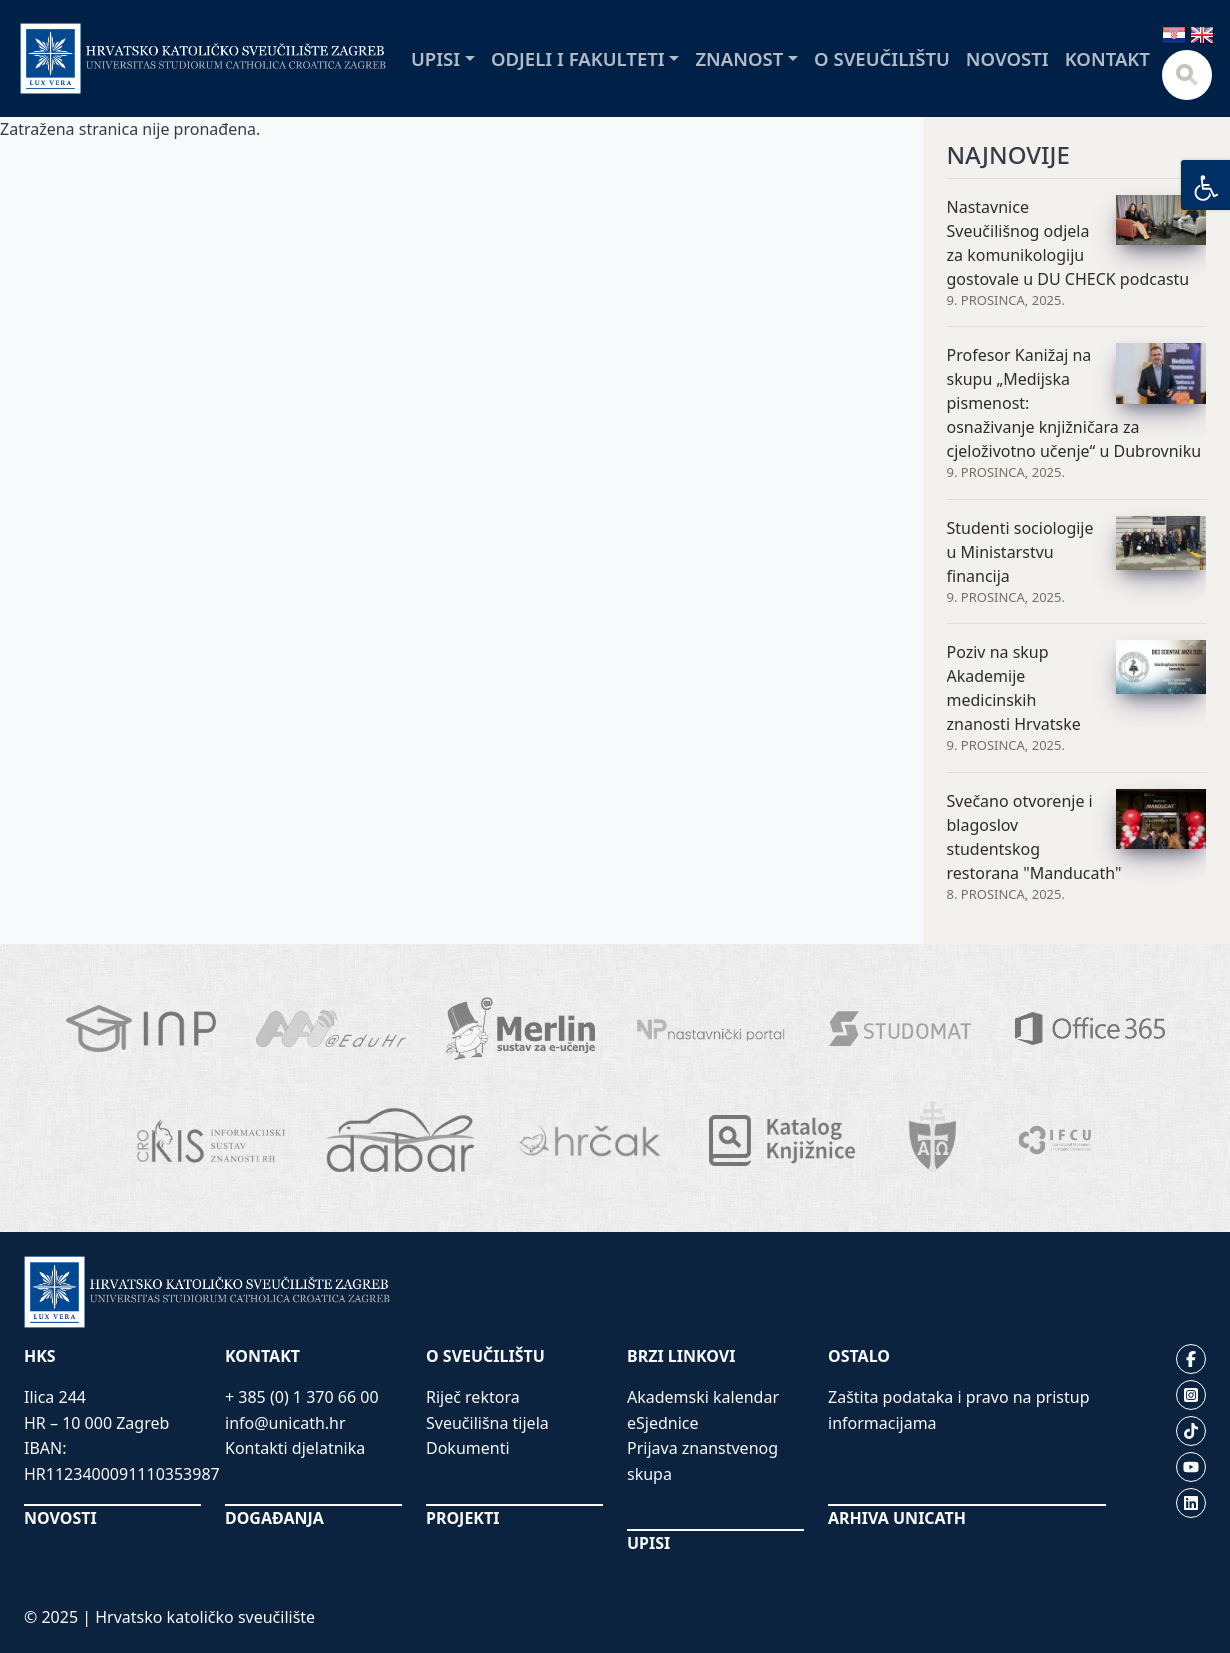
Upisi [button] (435, 58)
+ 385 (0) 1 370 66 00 (302, 1397)
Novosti (1007, 58)
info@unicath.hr (285, 1423)
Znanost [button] (739, 58)
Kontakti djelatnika (295, 1448)
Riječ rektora (473, 1397)
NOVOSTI (60, 1518)
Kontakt (1107, 58)
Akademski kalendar (703, 1397)
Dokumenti (468, 1448)
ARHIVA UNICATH (897, 1518)
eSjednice (663, 1423)
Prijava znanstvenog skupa (702, 1461)
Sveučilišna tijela (487, 1423)
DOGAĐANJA (274, 1518)
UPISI (648, 1543)
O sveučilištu (882, 58)
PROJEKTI (462, 1518)
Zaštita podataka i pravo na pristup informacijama (959, 1410)
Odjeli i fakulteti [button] (578, 58)
